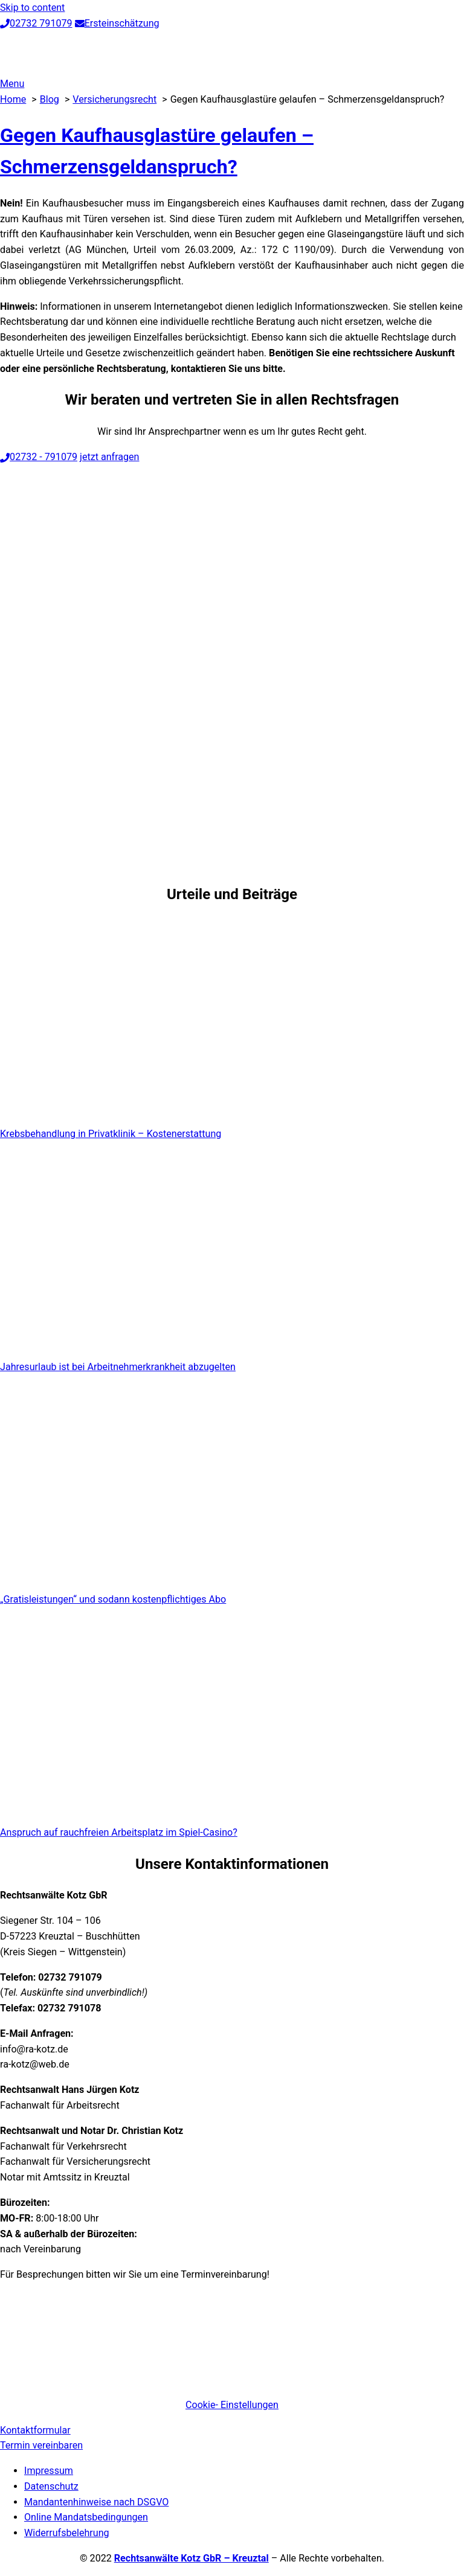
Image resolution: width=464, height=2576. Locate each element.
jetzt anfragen (109, 457)
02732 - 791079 (38, 457)
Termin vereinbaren (41, 2445)
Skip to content (32, 7)
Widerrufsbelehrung (66, 2533)
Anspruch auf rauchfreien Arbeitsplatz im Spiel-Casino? (118, 1832)
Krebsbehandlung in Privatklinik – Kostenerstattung (110, 1133)
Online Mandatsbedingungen (86, 2517)
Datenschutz (51, 2486)
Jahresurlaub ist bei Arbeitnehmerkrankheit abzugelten (118, 1367)
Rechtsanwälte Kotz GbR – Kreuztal (191, 2558)
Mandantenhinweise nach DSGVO (96, 2502)
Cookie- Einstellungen (232, 2405)
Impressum (48, 2470)
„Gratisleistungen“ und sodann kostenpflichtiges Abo (113, 1599)
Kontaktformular (35, 2430)
